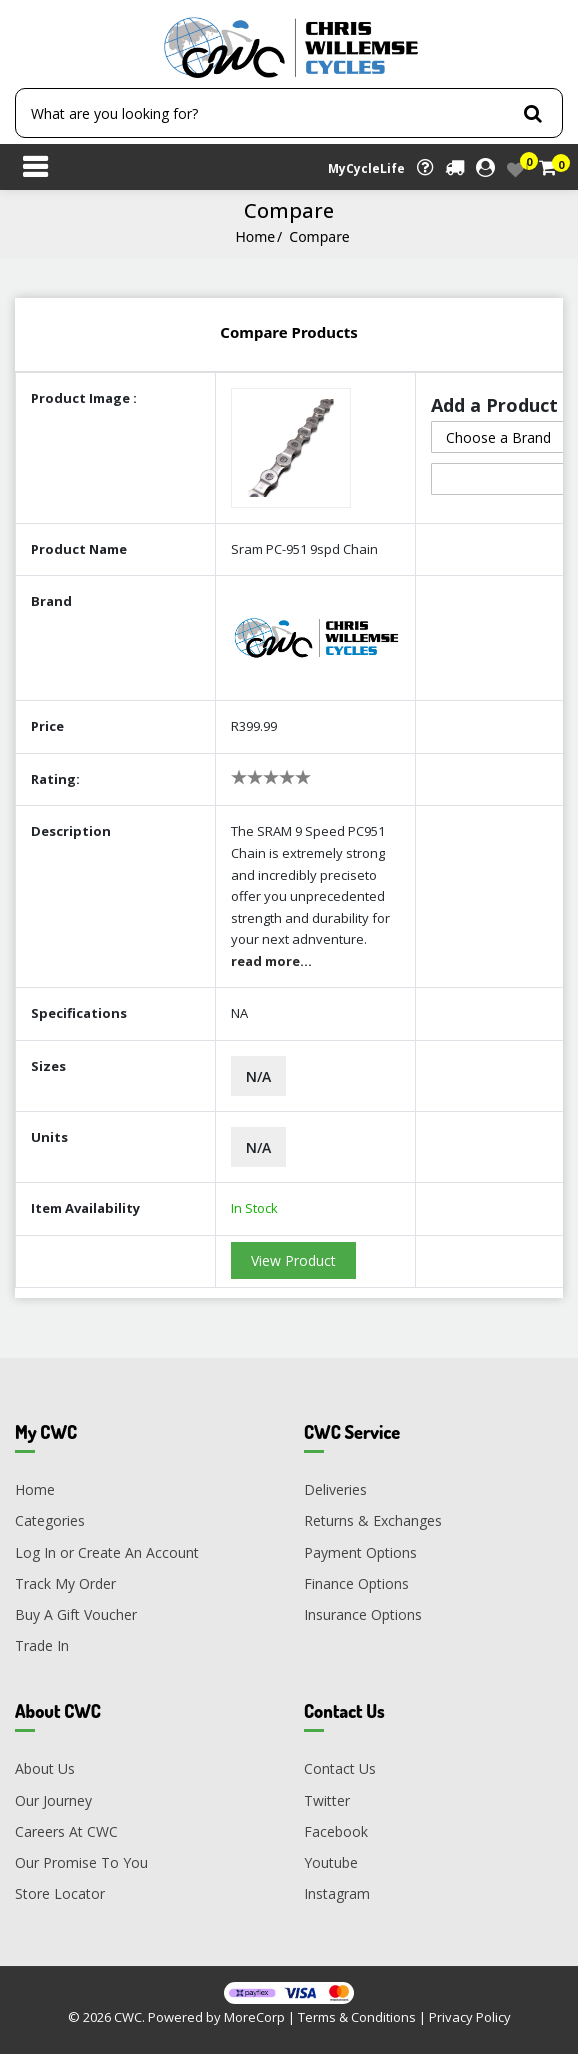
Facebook (336, 1831)
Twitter (327, 1800)
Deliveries (335, 1489)
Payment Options (360, 1552)
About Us (45, 1768)
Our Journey (53, 1800)
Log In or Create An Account (107, 1552)
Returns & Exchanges (373, 1520)
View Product (293, 1260)
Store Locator (60, 1893)
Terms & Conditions (357, 2017)
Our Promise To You (81, 1862)
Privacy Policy (470, 2017)
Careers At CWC (66, 1831)
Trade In (42, 1645)
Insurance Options (363, 1614)
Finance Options (356, 1583)
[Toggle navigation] (35, 169)
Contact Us (340, 1768)
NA (239, 1013)
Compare (319, 236)
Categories (50, 1520)
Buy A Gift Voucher (76, 1614)
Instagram (337, 1893)
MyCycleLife (366, 168)
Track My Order (65, 1583)
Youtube (331, 1862)
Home (255, 236)
